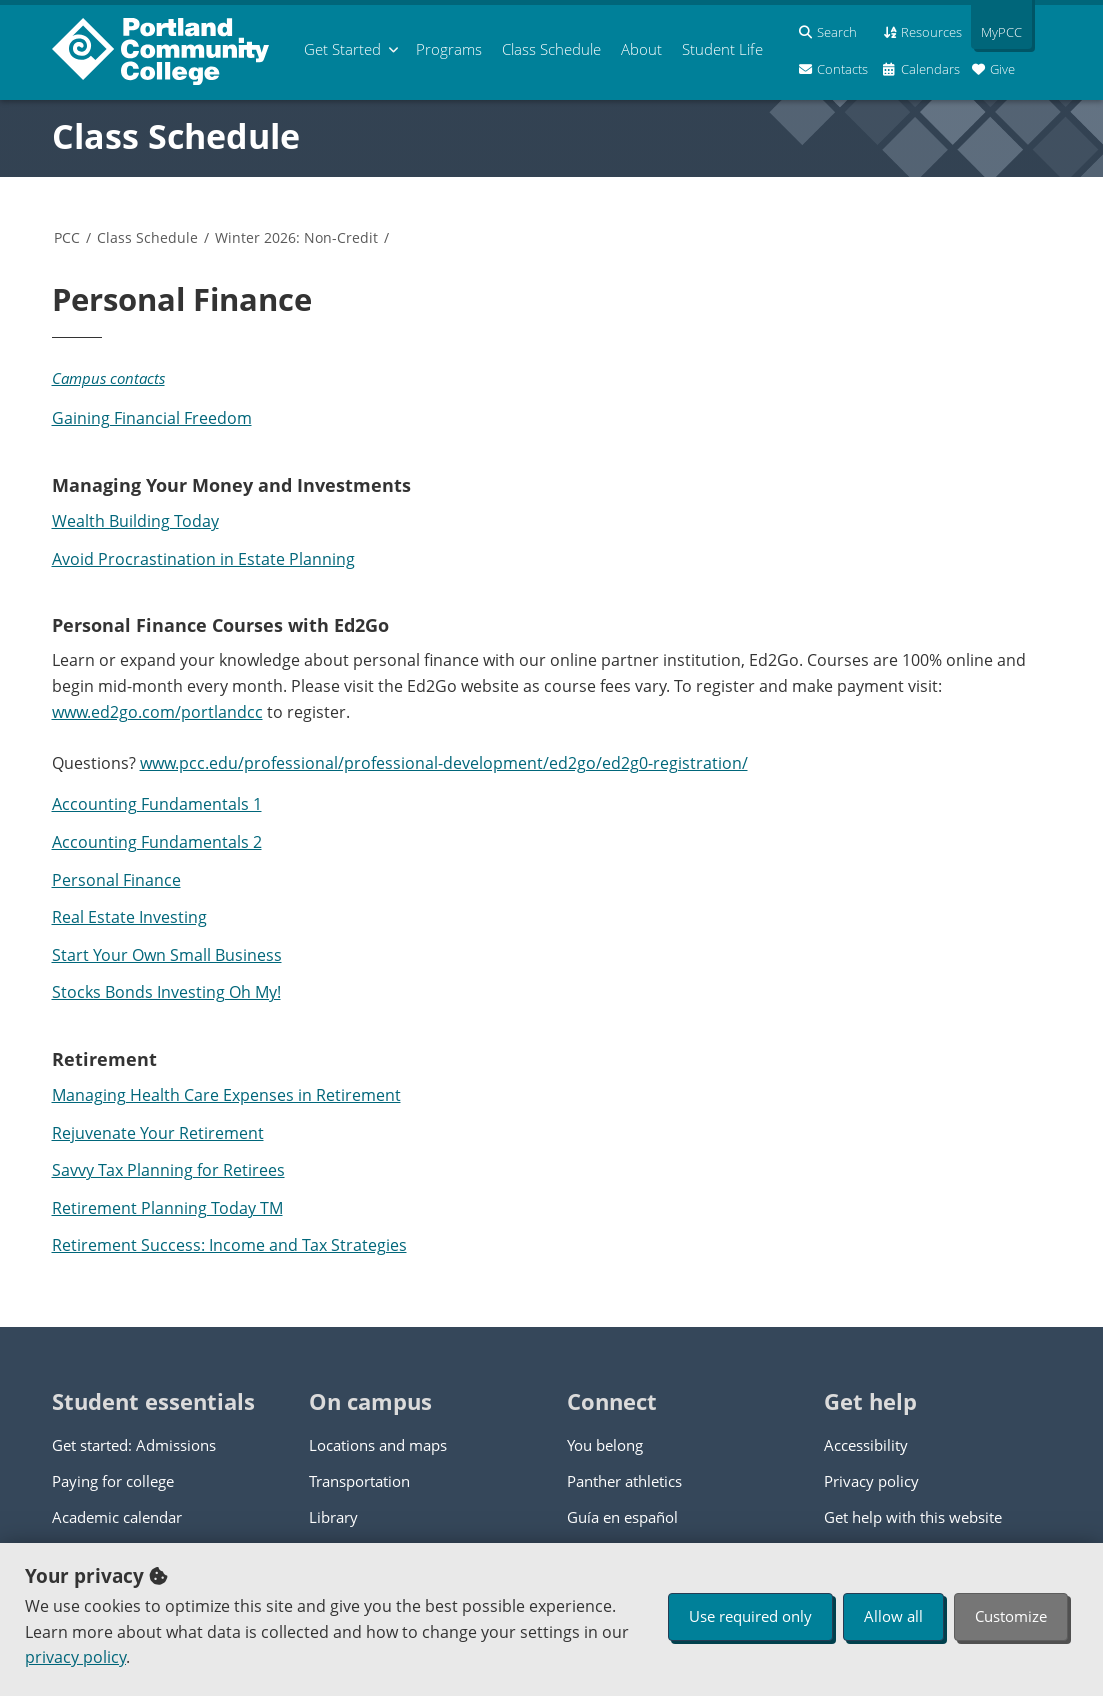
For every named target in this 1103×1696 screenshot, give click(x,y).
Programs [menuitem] (449, 49)
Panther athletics (624, 1481)
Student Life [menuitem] (722, 49)
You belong (605, 1445)
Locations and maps (378, 1445)
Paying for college (113, 1481)
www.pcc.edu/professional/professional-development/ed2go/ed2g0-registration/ (444, 763)
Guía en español (622, 1517)
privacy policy (75, 1657)
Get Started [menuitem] (342, 49)
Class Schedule (176, 136)
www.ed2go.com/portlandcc (157, 712)
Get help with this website (913, 1517)
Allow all (893, 1616)
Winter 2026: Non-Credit (296, 237)
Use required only (750, 1616)
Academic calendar (117, 1517)
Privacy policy (871, 1481)
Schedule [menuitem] (551, 49)
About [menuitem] (641, 49)
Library (333, 1517)
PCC (67, 237)
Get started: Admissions (134, 1445)
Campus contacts (108, 378)
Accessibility (866, 1445)
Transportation (359, 1481)
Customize (1011, 1616)
